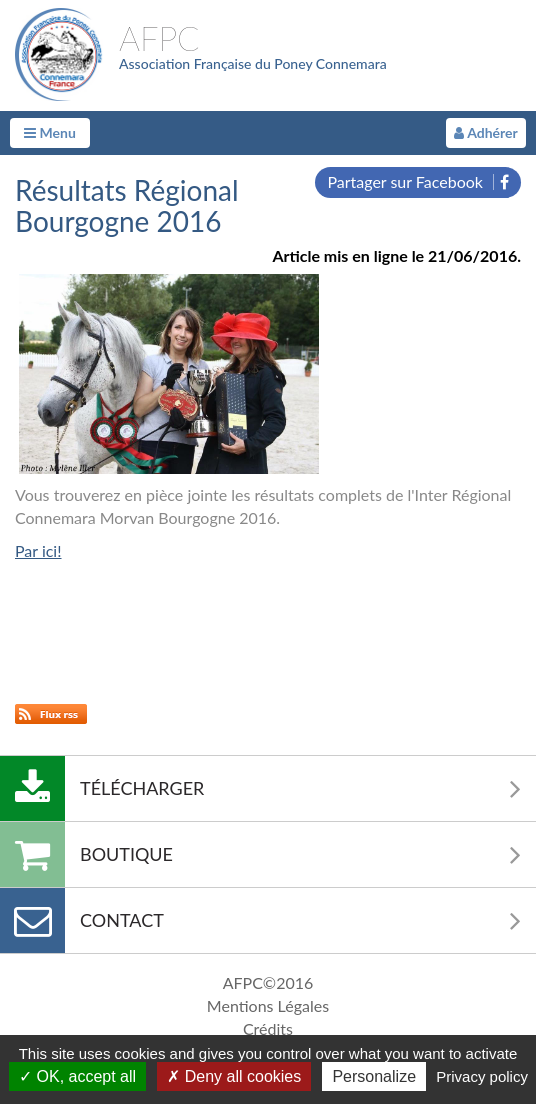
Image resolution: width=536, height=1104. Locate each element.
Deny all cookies (234, 1076)
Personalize (374, 1076)
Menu (50, 132)
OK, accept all (77, 1076)
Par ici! (38, 550)
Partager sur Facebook (418, 181)
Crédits (268, 1028)
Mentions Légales (268, 1005)
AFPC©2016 (268, 982)
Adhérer (486, 132)
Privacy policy (482, 1076)
